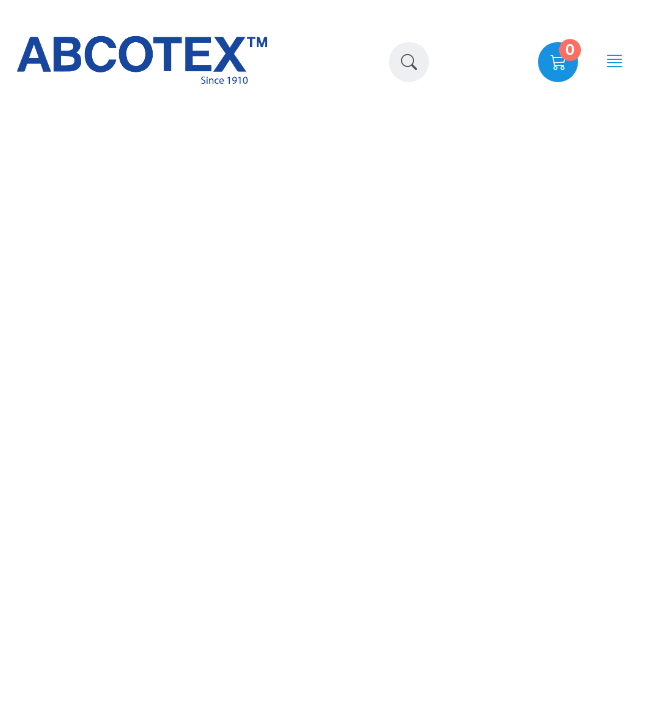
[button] (409, 62)
